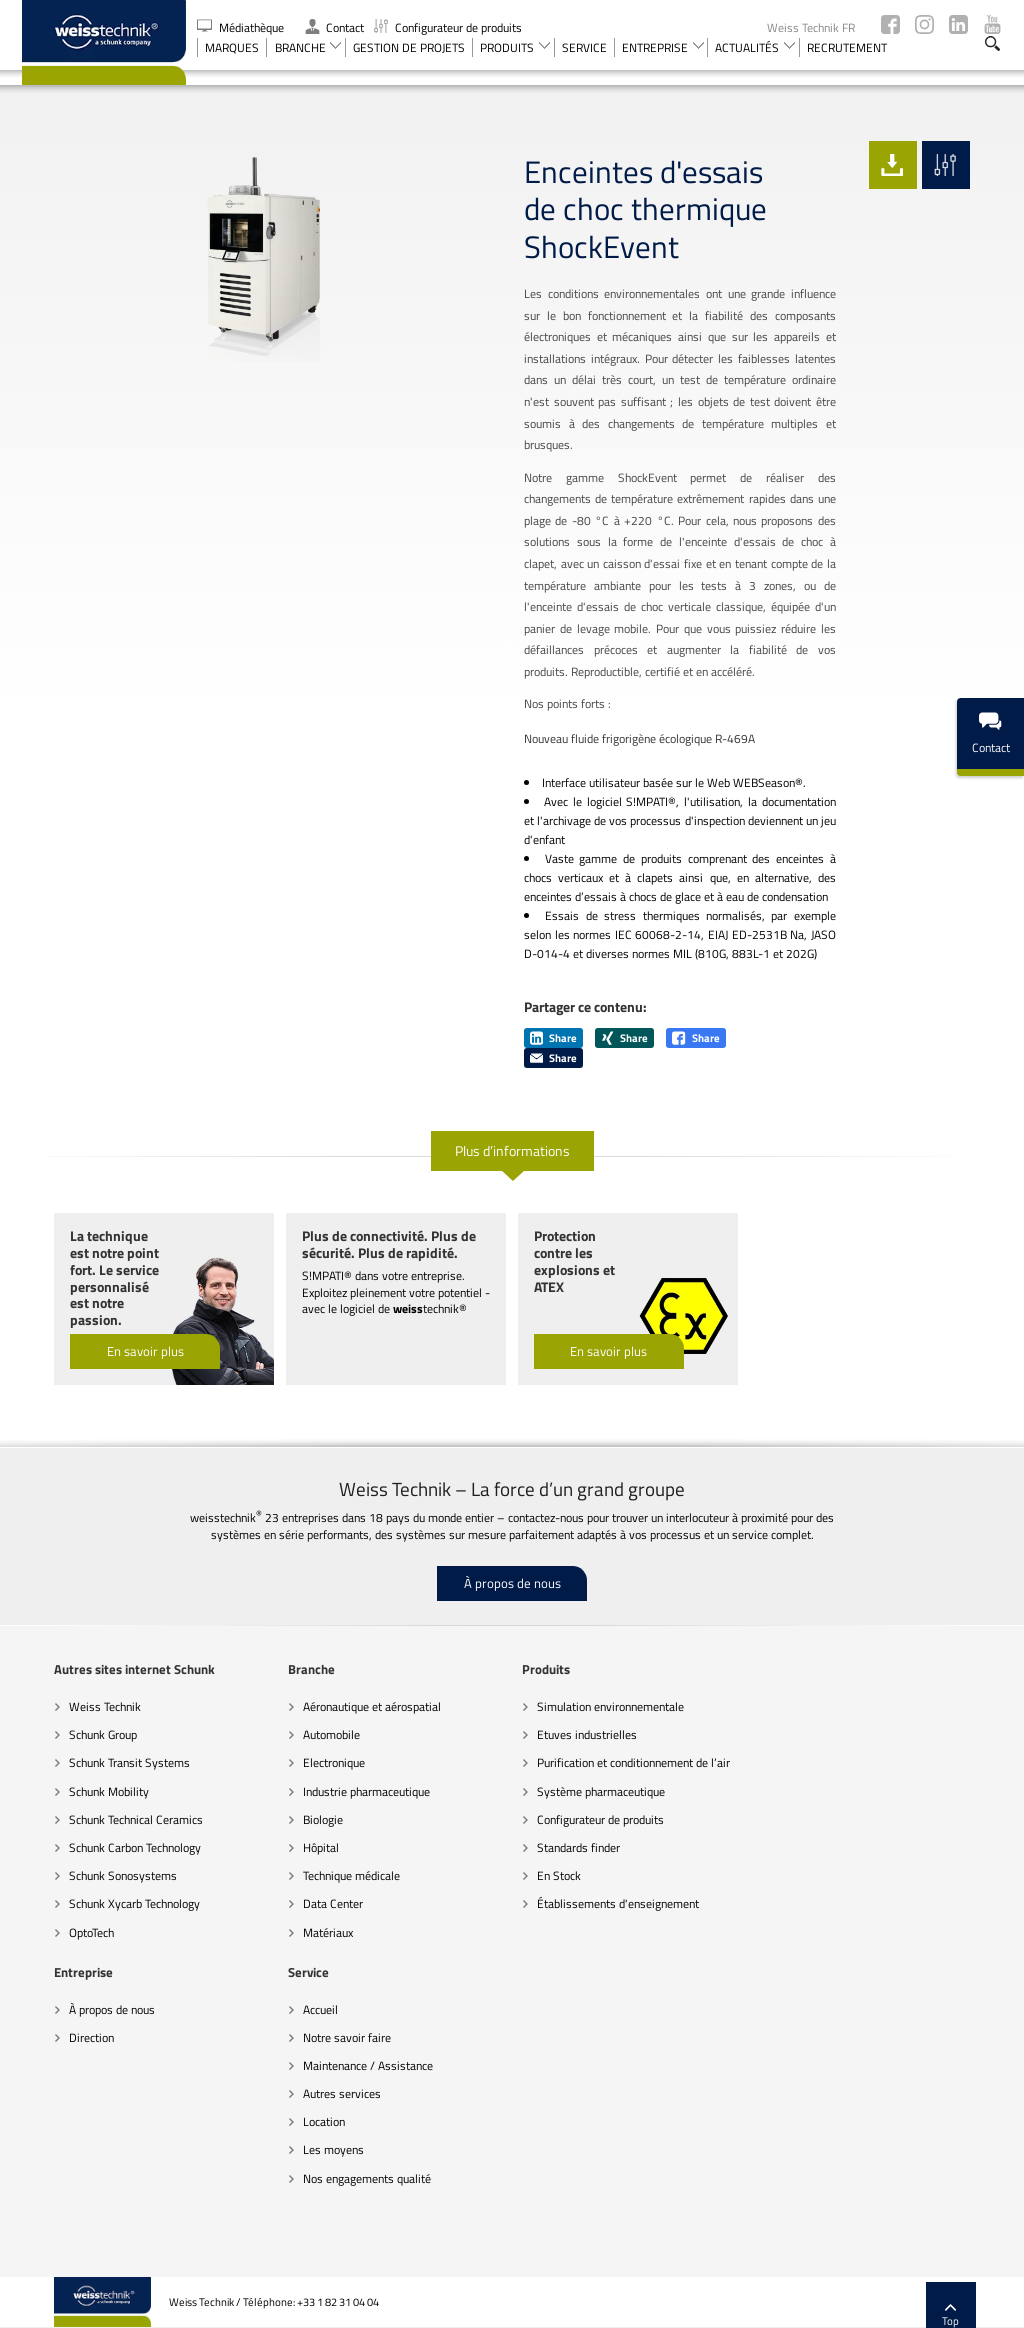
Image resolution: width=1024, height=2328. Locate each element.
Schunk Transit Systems (97, 1713)
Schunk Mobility (77, 1741)
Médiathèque (242, 27)
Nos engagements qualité (101, 2128)
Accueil (54, 1959)
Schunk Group (71, 1685)
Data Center (301, 1854)
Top (983, 2266)
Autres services (76, 2044)
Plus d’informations (512, 1106)
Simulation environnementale (578, 1657)
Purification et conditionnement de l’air (601, 1713)
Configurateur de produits (448, 27)
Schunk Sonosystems (91, 1826)
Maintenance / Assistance (102, 2016)
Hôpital (289, 1798)
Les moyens (67, 2100)
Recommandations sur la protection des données (462, 2303)
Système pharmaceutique (569, 1741)
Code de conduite (294, 2303)
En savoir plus (112, 1302)
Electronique (302, 1713)
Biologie (291, 1770)
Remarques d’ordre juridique (655, 2303)
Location (58, 2072)
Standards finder (546, 1798)
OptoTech (59, 1882)
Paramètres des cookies (790, 2303)
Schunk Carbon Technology (103, 1798)
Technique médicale (319, 1826)
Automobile (299, 1685)
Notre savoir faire (81, 1988)
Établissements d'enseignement (586, 1854)
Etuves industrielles (555, 1685)
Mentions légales (899, 2303)
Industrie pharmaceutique (334, 1741)
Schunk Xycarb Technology (102, 1854)
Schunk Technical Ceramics (104, 1770)
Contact (334, 27)
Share (553, 995)
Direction (761, 1685)
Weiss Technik (73, 1657)
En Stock (527, 1826)
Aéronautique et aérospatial (340, 1657)
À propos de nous (512, 1534)
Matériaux (296, 1882)
